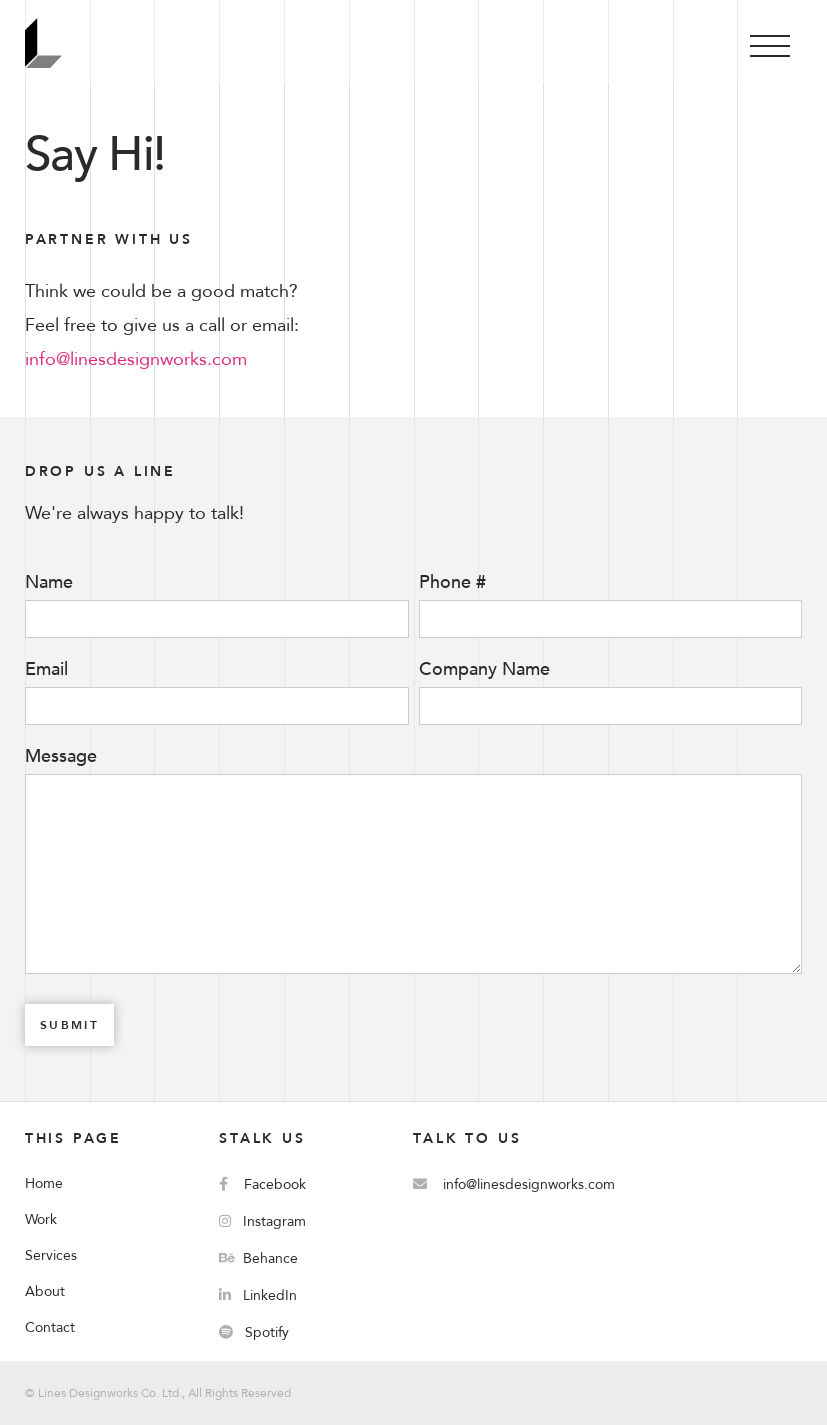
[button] (769, 42)
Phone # (452, 583)
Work (41, 1219)
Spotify (254, 1332)
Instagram (262, 1221)
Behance (258, 1258)
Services (51, 1255)
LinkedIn (258, 1295)
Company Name (484, 670)
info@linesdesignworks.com (136, 359)
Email (46, 670)
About (45, 1291)
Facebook (262, 1184)
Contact (50, 1327)
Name (49, 583)
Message (61, 757)
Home (44, 1183)
